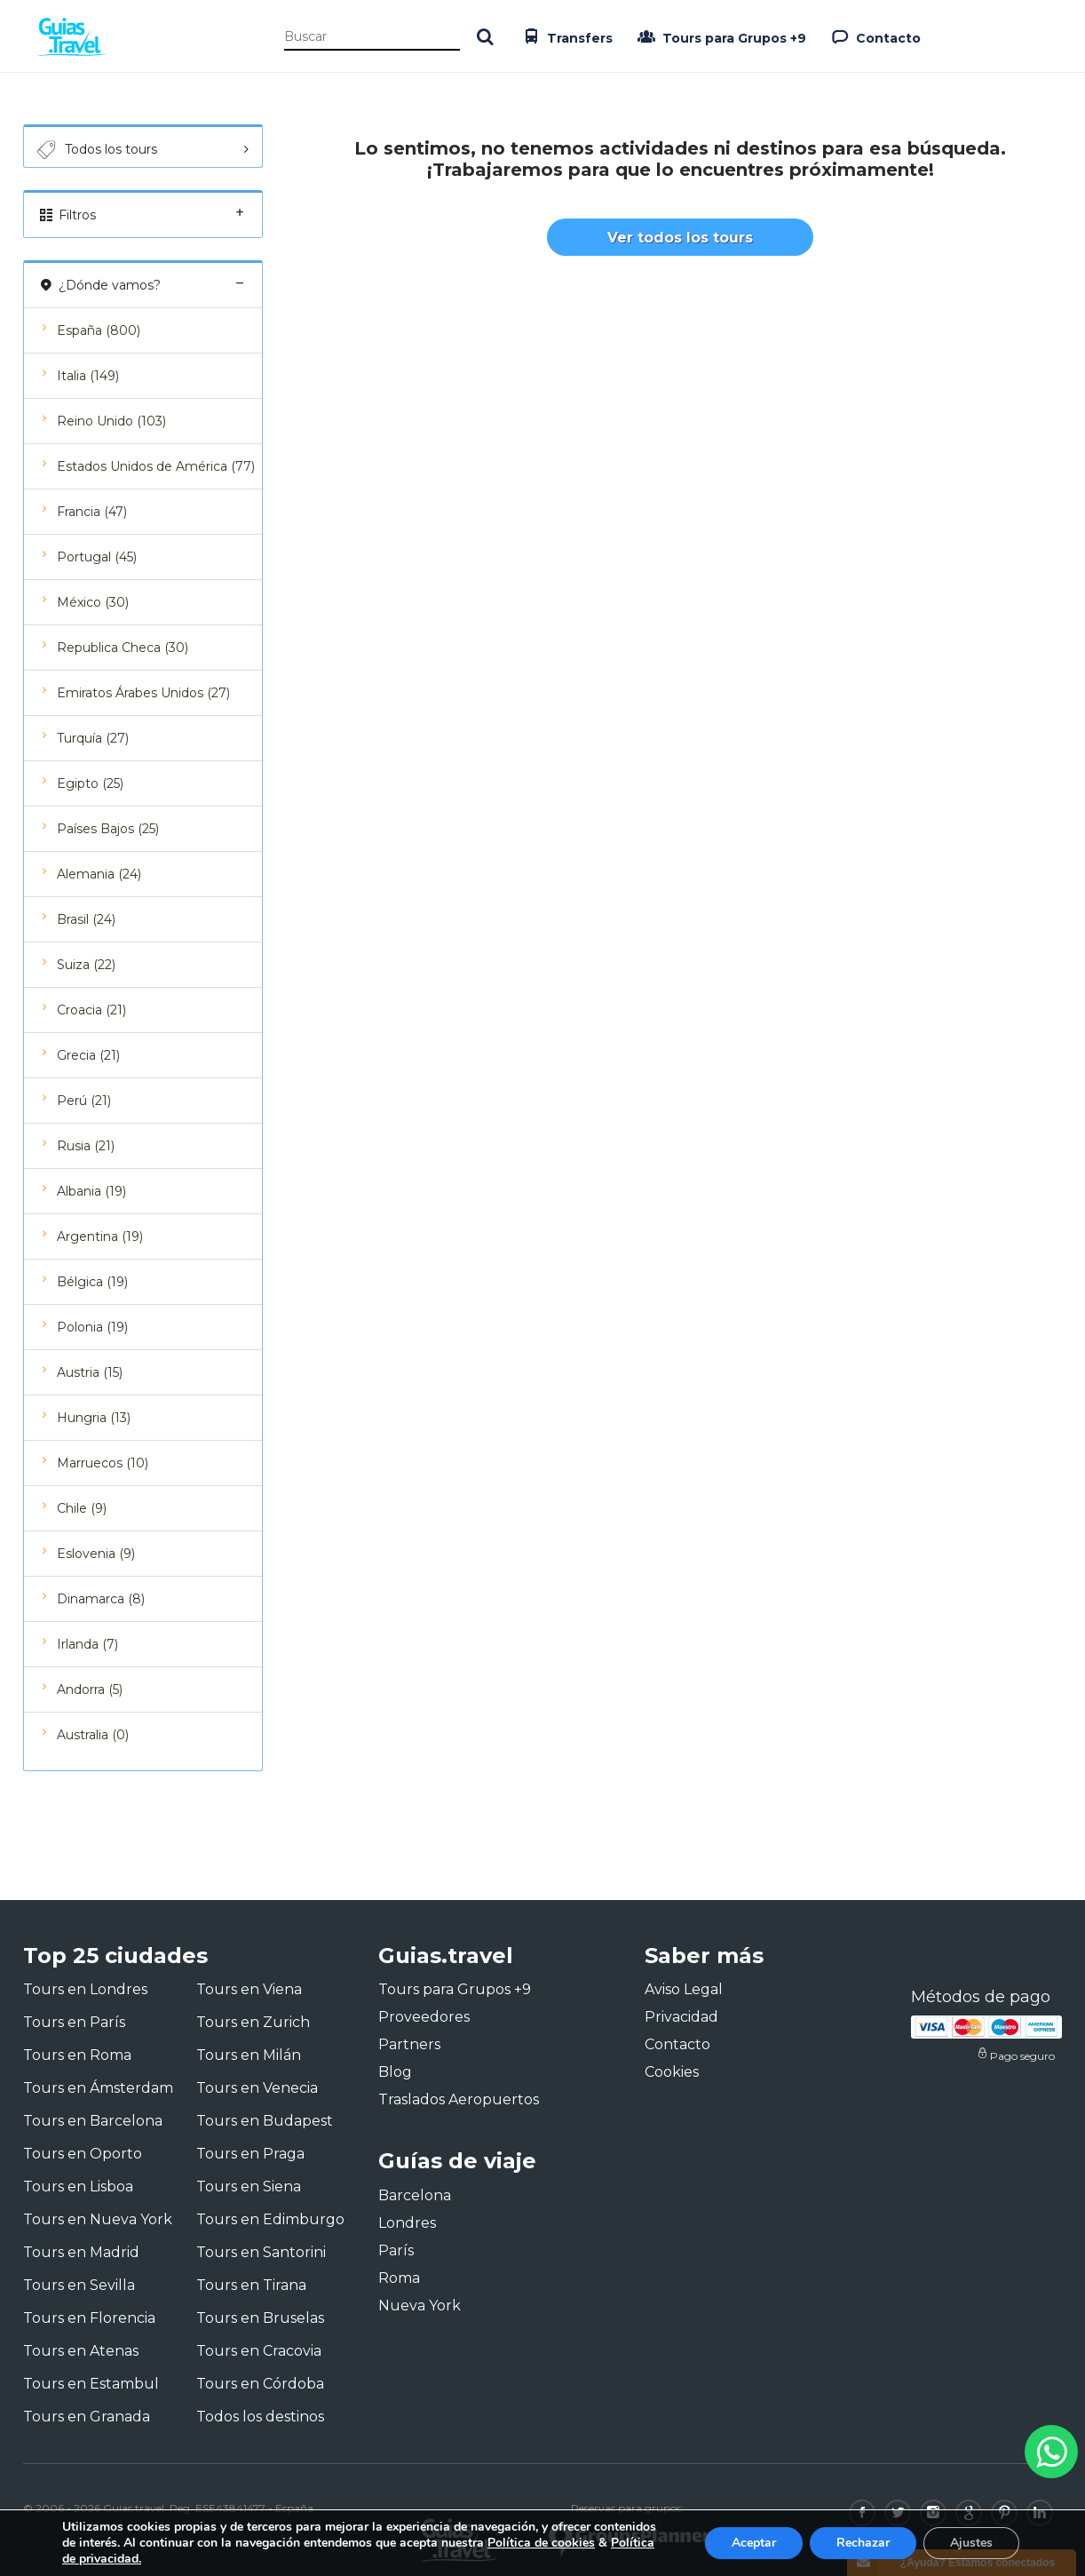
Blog (395, 2071)
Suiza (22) (86, 965)
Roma (399, 2278)
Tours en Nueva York (97, 2219)
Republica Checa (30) (122, 648)
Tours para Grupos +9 (720, 36)
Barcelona (414, 2195)
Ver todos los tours (680, 237)
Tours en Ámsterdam (98, 2087)
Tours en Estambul (91, 2383)
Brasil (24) (86, 919)
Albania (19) (91, 1191)
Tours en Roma (77, 2055)
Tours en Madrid (81, 2252)
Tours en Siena (248, 2186)
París (396, 2250)
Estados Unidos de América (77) (156, 466)
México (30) (93, 602)
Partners (409, 2044)
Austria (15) (90, 1372)
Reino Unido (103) (111, 421)
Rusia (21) (86, 1146)
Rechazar (863, 2542)
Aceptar (754, 2542)
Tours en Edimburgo (270, 2219)
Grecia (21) (88, 1055)
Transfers (566, 36)
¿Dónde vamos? (143, 284)
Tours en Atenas (81, 2350)
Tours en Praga (250, 2153)
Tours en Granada (86, 2416)
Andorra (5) (90, 1689)
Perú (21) (84, 1101)
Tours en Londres (85, 1989)
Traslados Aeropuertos (458, 2099)
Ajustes (971, 2542)
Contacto (874, 36)
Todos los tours (95, 150)
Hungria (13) (94, 1418)
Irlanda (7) (87, 1644)
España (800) (98, 330)
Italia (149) (88, 376)
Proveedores (424, 2016)
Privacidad (681, 2016)
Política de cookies (541, 2542)
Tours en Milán (248, 2055)
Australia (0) (93, 1735)
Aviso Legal (684, 1989)
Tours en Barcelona (92, 2120)
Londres (407, 2222)
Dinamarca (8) (101, 1599)
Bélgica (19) (92, 1282)
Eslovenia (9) (96, 1554)
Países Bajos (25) (108, 829)
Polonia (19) (92, 1327)
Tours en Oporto (82, 2153)
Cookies (672, 2071)
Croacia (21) (91, 1010)
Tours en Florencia (89, 2318)
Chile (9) (82, 1508)
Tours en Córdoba (260, 2383)
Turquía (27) (93, 738)
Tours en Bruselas (260, 2318)
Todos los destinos (260, 2416)
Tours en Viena (249, 1989)
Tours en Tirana (251, 2285)
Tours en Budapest (264, 2120)
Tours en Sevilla (79, 2285)
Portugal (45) (97, 557)
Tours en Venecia (257, 2087)
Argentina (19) (100, 1236)
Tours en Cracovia (258, 2350)
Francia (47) (92, 512)
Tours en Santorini (261, 2252)
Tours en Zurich (253, 2022)
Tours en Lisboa (78, 2186)
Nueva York (419, 2305)
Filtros (143, 214)
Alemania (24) (99, 874)
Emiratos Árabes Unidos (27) (143, 693)
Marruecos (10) (102, 1463)
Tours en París (74, 2022)
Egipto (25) (90, 783)
